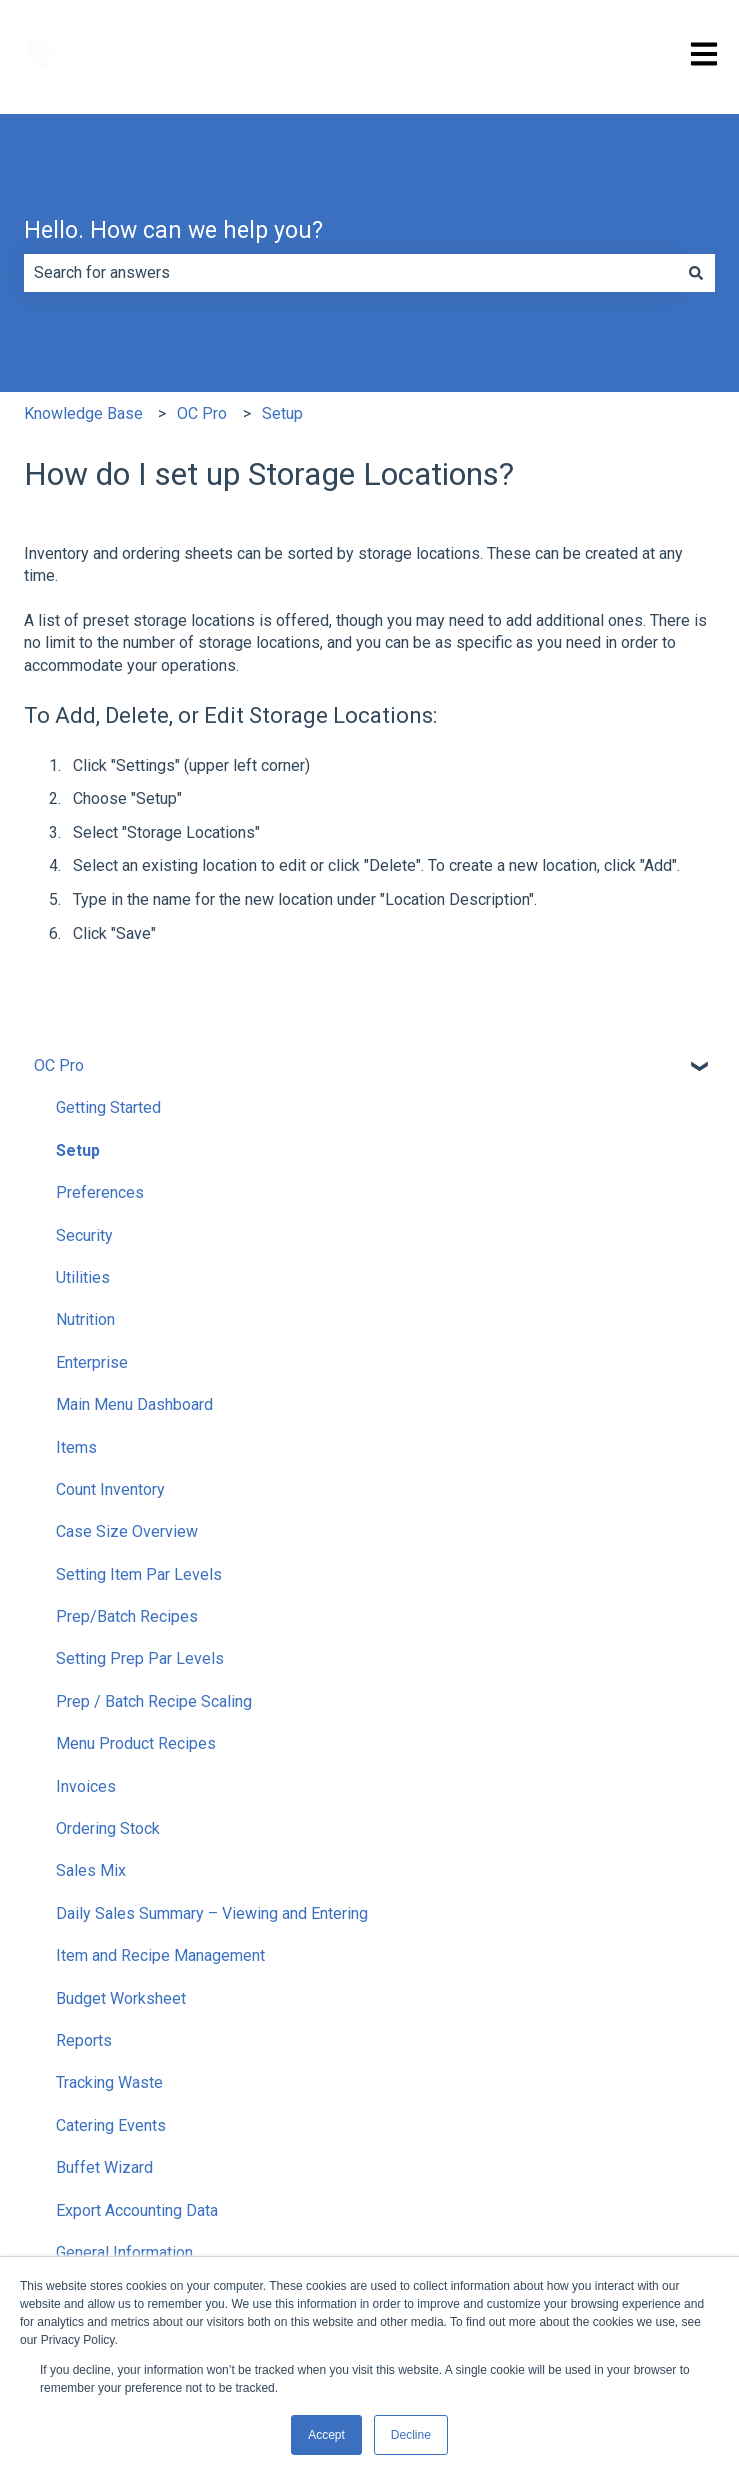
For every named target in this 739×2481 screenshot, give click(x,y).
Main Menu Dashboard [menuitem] (134, 1404)
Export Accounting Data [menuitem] (137, 2210)
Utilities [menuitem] (83, 1277)
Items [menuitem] (76, 1447)
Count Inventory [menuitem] (110, 1489)
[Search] (696, 273)
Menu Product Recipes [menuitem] (136, 1743)
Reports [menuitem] (84, 2040)
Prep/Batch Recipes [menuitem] (127, 1616)
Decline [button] (411, 2435)
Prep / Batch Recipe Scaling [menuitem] (154, 1701)
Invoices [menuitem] (86, 1786)
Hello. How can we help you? (173, 230)
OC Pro (202, 413)
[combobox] (350, 273)
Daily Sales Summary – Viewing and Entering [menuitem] (212, 1913)
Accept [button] (326, 2435)
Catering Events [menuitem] (111, 2125)
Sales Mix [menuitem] (91, 1870)
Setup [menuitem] (78, 1150)
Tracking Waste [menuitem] (109, 2082)
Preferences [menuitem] (100, 1192)
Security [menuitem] (84, 1235)
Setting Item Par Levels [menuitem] (139, 1574)
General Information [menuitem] (124, 2252)
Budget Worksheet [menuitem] (121, 1998)
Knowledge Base (83, 413)
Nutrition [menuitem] (85, 1319)
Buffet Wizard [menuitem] (104, 2167)
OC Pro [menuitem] (59, 1065)
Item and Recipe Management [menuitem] (160, 1955)
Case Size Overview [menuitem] (127, 1531)
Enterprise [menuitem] (92, 1362)
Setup (282, 413)
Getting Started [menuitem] (108, 1107)
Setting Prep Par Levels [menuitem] (140, 1658)
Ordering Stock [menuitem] (108, 1828)
